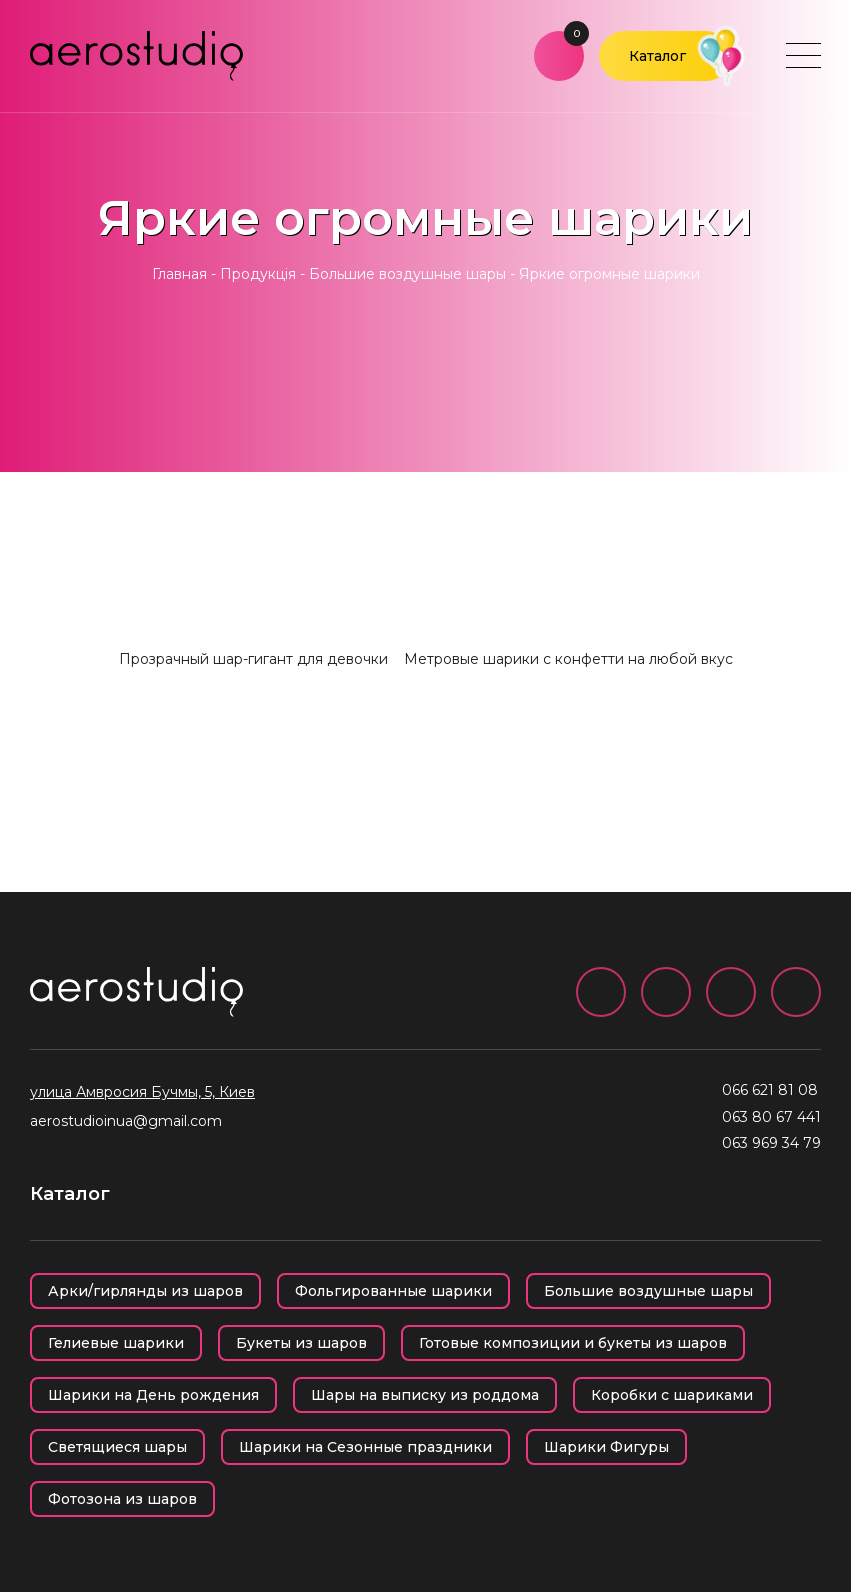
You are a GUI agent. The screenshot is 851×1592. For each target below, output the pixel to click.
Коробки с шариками (672, 1395)
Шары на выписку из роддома (425, 1395)
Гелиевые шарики (116, 1343)
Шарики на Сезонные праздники (365, 1447)
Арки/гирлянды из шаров (145, 1291)
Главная (179, 274)
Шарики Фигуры (606, 1447)
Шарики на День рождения (153, 1395)
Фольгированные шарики (393, 1291)
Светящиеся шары (117, 1447)
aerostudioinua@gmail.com (126, 1121)
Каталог (657, 56)
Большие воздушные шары (407, 274)
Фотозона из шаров (122, 1499)
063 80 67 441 (771, 1117)
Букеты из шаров (301, 1343)
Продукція (258, 274)
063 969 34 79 (771, 1143)
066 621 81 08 (770, 1090)
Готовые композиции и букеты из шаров (573, 1343)
